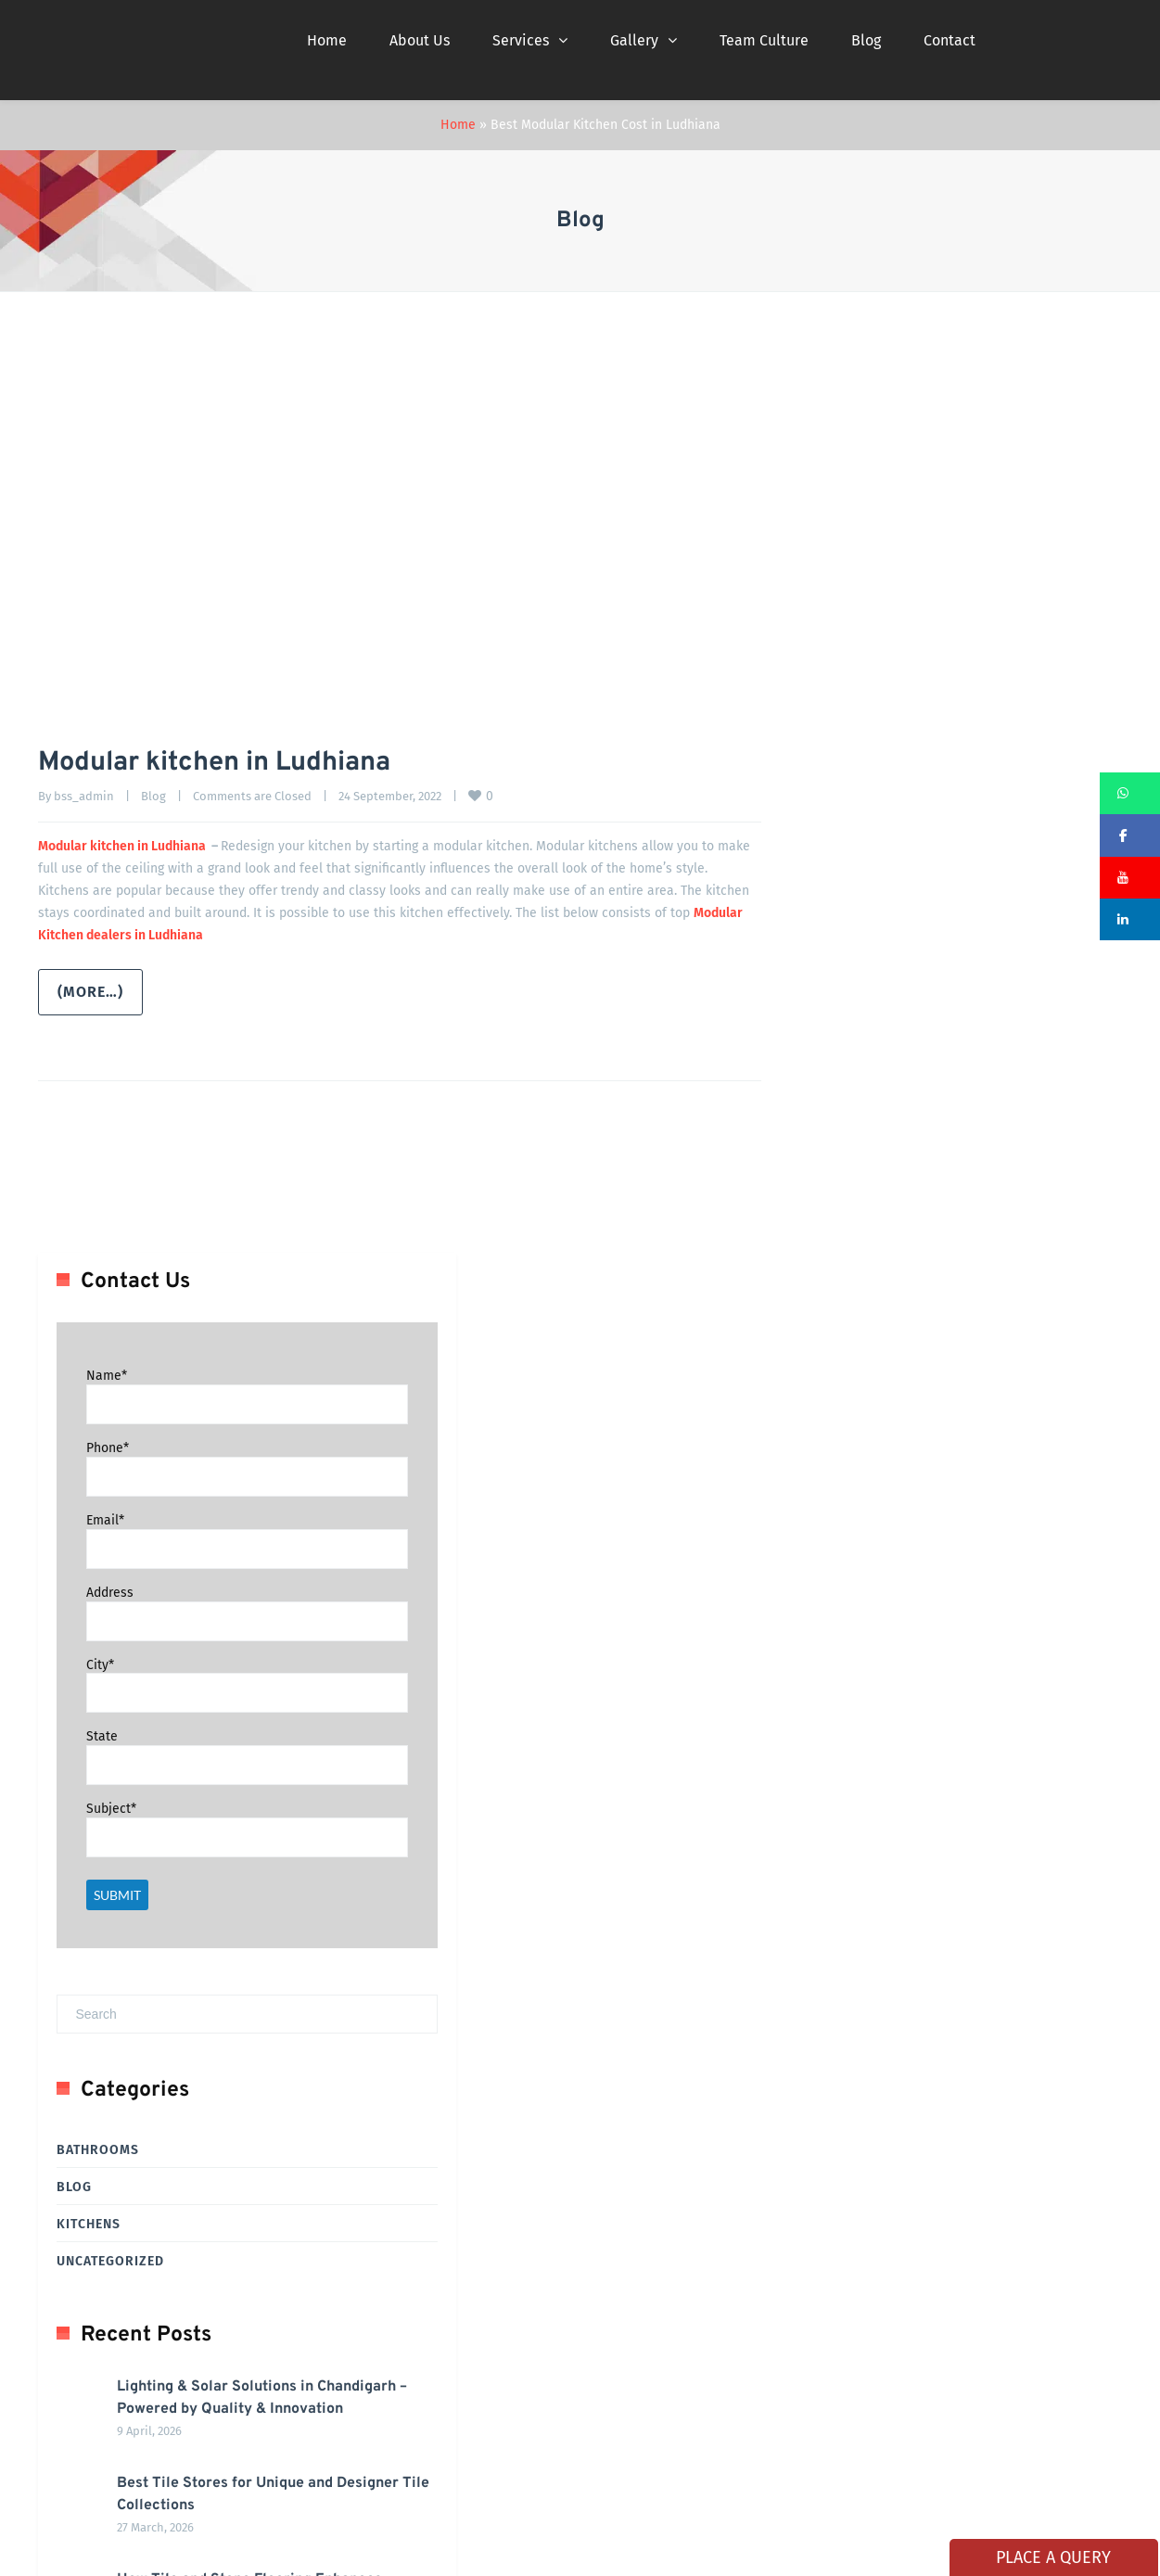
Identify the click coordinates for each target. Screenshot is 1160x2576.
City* (823, 745)
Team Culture (764, 40)
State (825, 817)
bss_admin (84, 796)
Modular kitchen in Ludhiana (227, 763)
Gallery (634, 40)
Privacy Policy (639, 2320)
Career (619, 2167)
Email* (828, 600)
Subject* (834, 890)
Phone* (830, 529)
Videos (448, 2269)
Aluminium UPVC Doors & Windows (154, 2218)
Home (327, 40)
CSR (612, 2371)
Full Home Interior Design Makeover (157, 2269)
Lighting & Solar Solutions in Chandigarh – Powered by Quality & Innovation (961, 1490)
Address (833, 673)
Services (520, 40)
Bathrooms (821, 1231)
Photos (622, 2218)
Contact (949, 40)
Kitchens (812, 1305)
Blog (866, 40)
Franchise (628, 2269)
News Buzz (459, 2371)
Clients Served (469, 2218)
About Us (419, 40)
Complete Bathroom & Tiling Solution (163, 2116)
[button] (1130, 793)
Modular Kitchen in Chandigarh (145, 2167)
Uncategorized (833, 1342)
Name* (829, 457)
